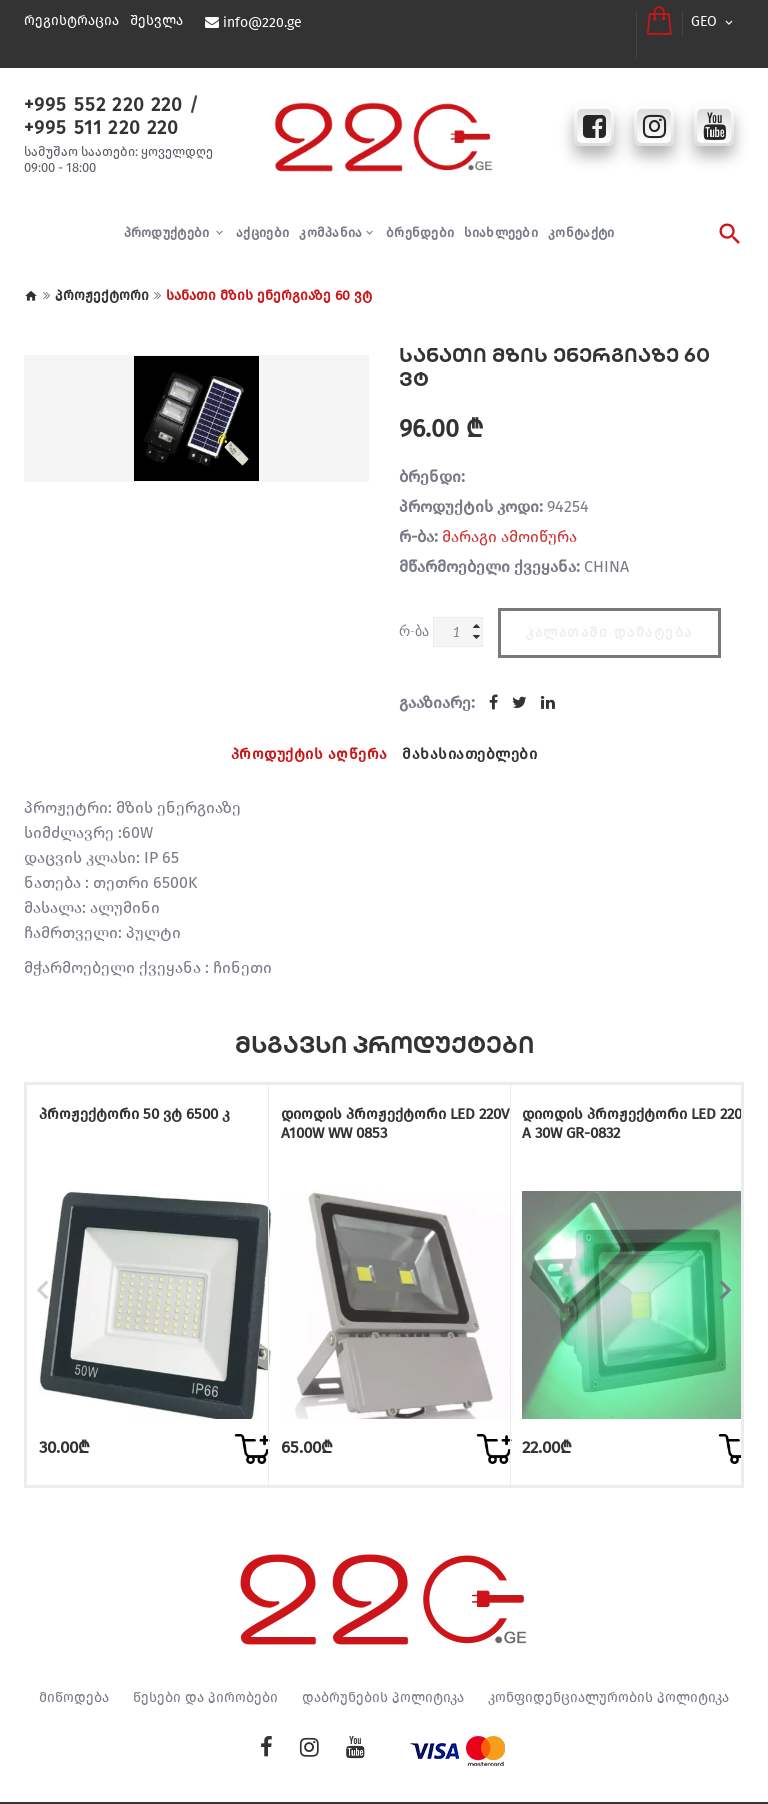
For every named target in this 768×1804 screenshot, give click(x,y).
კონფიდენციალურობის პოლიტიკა (608, 1650)
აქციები (262, 215)
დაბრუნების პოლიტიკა (383, 1650)
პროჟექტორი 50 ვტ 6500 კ (132, 1094)
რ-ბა (414, 614)
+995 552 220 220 (95, 87)
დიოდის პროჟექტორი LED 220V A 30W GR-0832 (618, 1102)
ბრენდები (420, 215)
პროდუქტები (168, 215)
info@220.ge (260, 23)
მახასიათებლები (473, 733)
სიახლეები (501, 215)
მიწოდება (74, 1650)
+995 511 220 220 (93, 109)
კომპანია (330, 215)
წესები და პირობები (205, 1650)
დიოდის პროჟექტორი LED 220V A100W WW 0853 (376, 1102)
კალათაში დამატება (609, 609)
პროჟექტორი (102, 278)
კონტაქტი (581, 215)
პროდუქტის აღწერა (306, 733)
